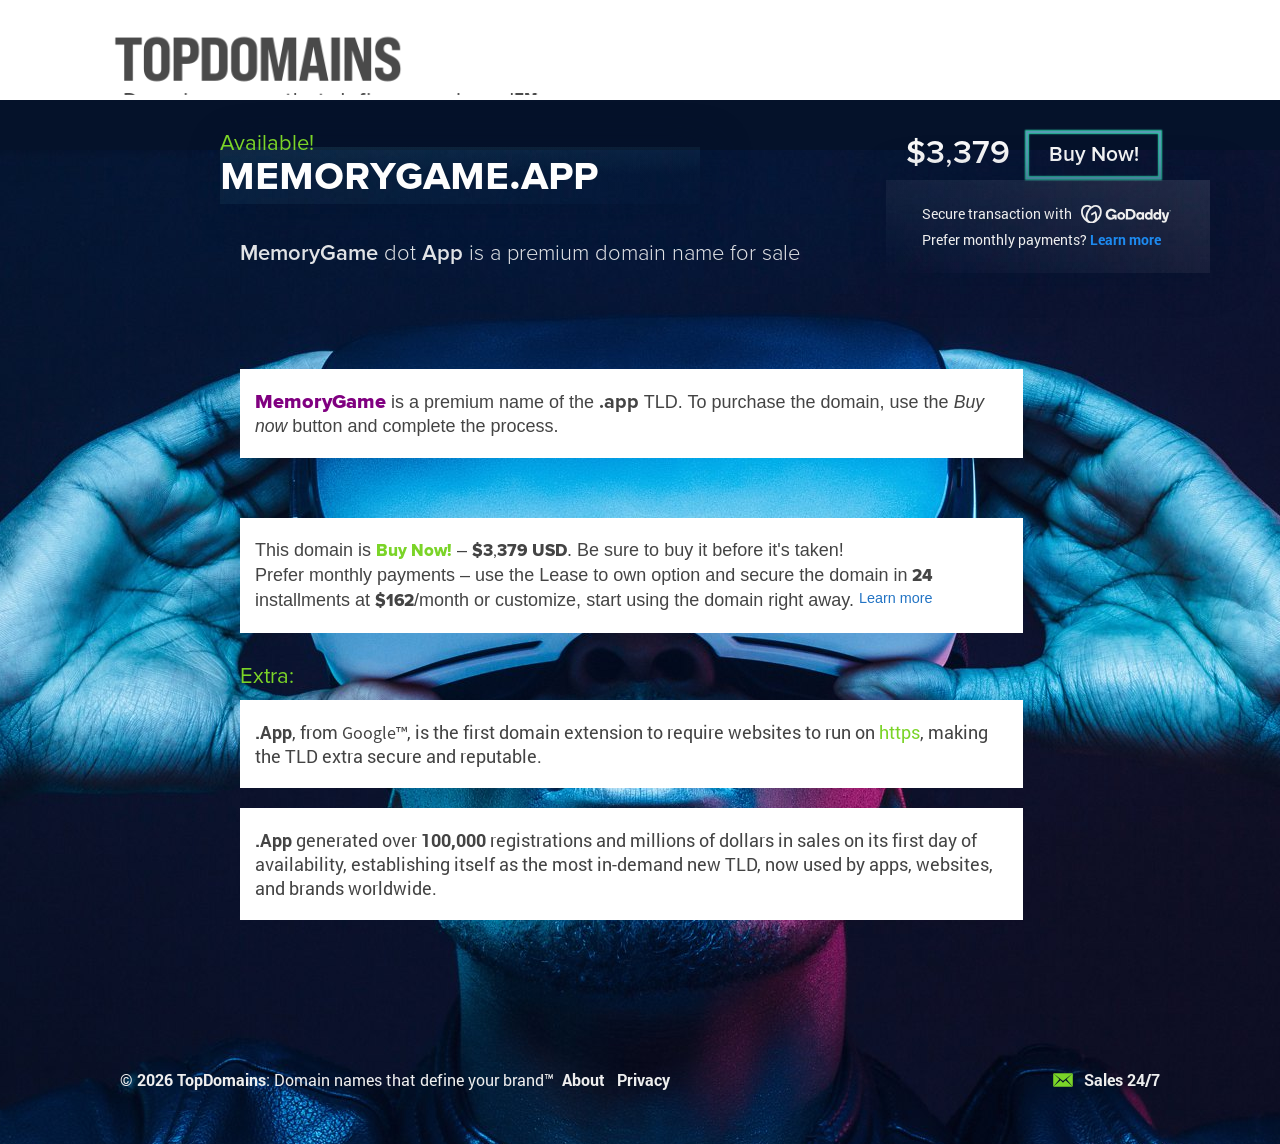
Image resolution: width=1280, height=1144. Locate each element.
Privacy (643, 1079)
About (583, 1079)
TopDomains (221, 1079)
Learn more (1125, 239)
